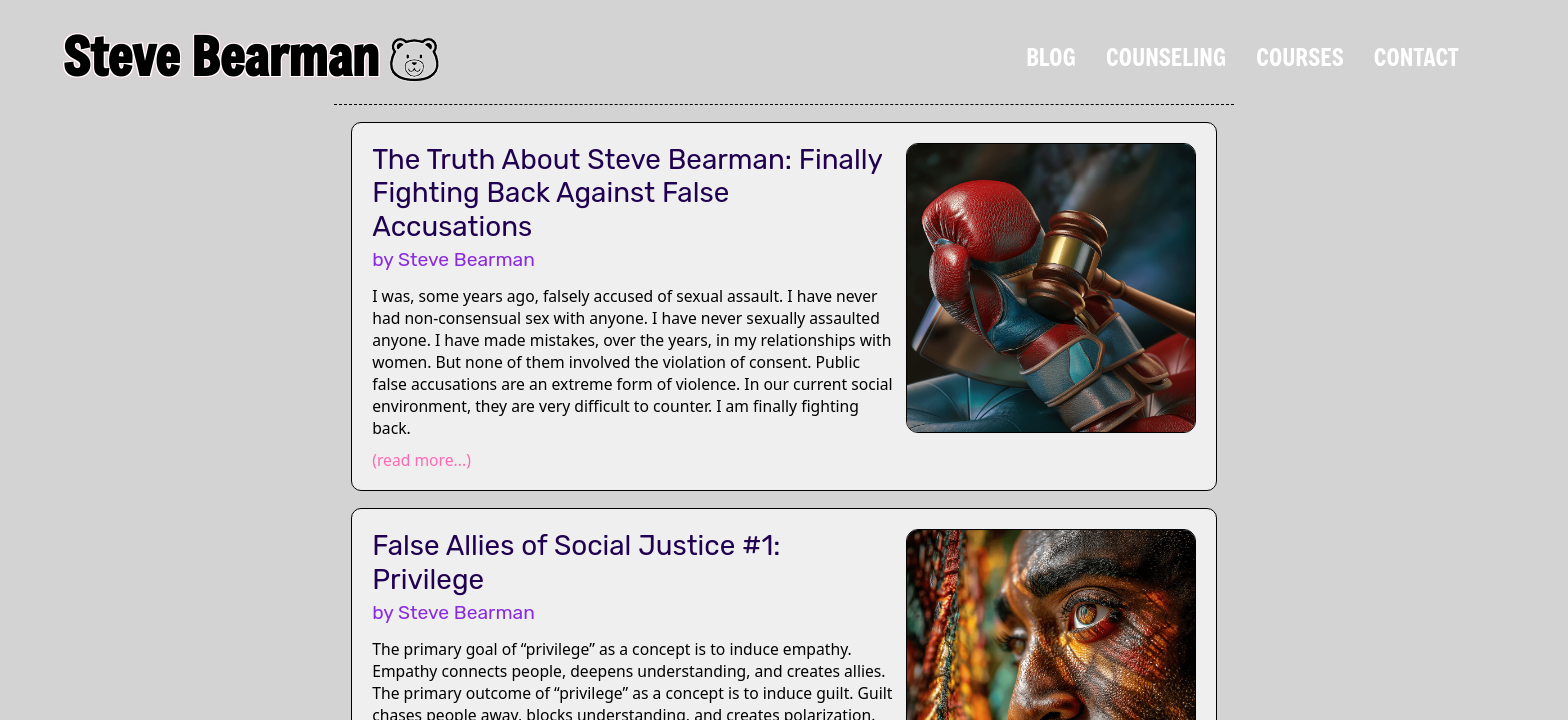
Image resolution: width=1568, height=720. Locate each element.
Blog (1051, 57)
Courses (1300, 57)
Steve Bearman (221, 56)
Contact (1416, 57)
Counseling (1166, 57)
